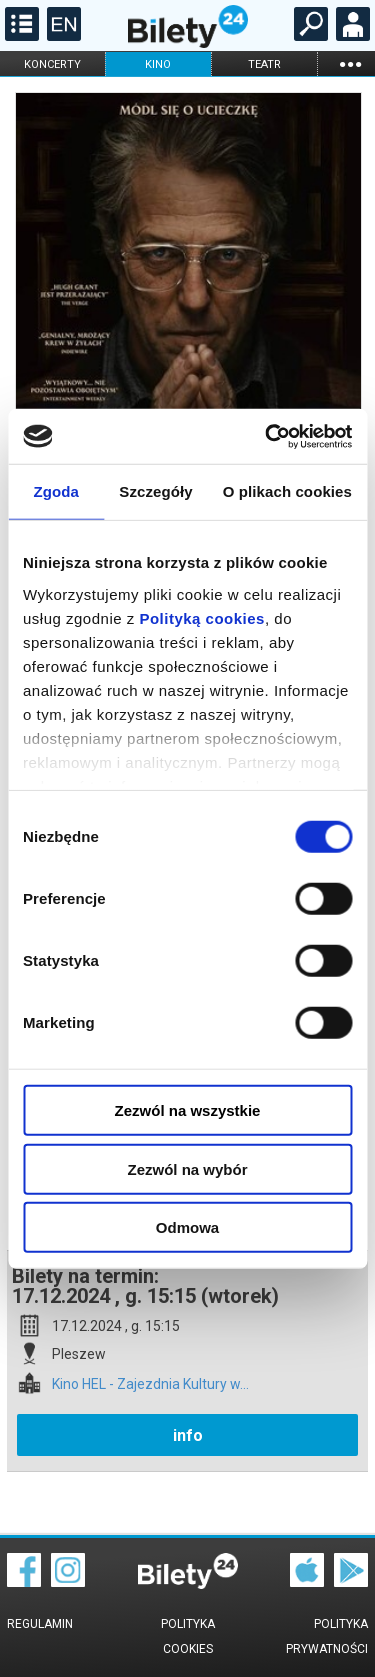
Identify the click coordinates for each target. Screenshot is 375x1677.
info (188, 1435)
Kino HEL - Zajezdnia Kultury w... (150, 1384)
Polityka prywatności (327, 1636)
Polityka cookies (188, 1636)
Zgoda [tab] (56, 491)
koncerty (52, 64)
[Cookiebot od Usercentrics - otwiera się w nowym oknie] (267, 436)
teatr (264, 64)
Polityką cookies (202, 617)
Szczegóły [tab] (155, 491)
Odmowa (187, 1227)
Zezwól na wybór (187, 1168)
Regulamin (40, 1624)
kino (158, 64)
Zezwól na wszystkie (188, 1110)
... (350, 63)
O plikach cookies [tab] (287, 491)
